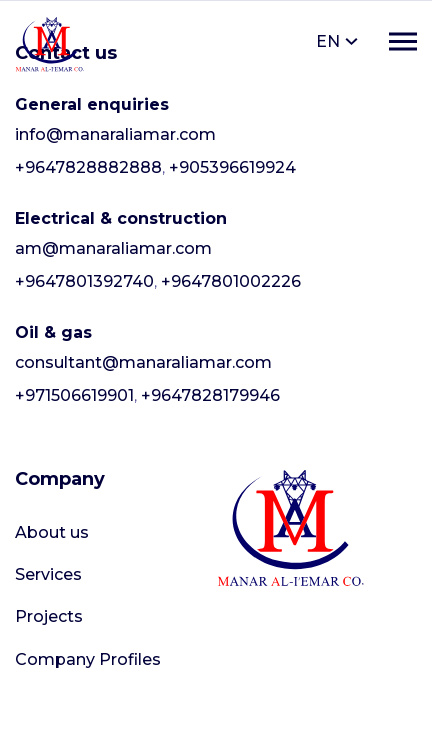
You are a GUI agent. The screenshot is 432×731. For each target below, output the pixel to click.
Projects (49, 616)
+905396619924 (232, 167)
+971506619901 (74, 395)
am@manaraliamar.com (113, 248)
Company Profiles (88, 659)
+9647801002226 (231, 281)
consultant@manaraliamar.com (143, 362)
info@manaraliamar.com (115, 134)
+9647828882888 (88, 167)
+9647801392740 (84, 281)
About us (52, 532)
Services (48, 574)
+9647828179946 (210, 395)
